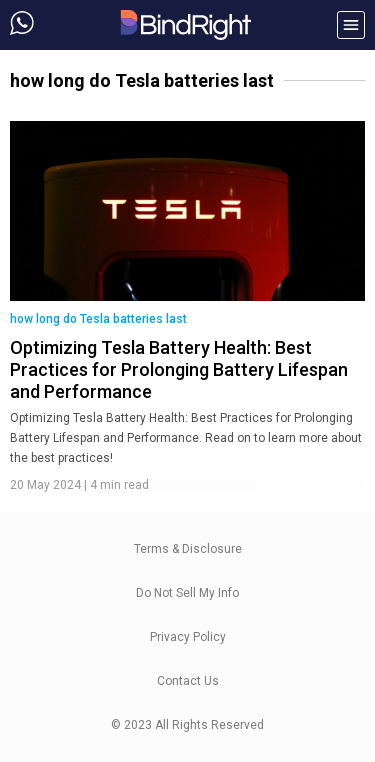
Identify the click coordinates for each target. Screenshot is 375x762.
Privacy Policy (188, 637)
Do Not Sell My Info (187, 593)
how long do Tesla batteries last (98, 319)
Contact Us (188, 681)
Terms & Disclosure (188, 549)
